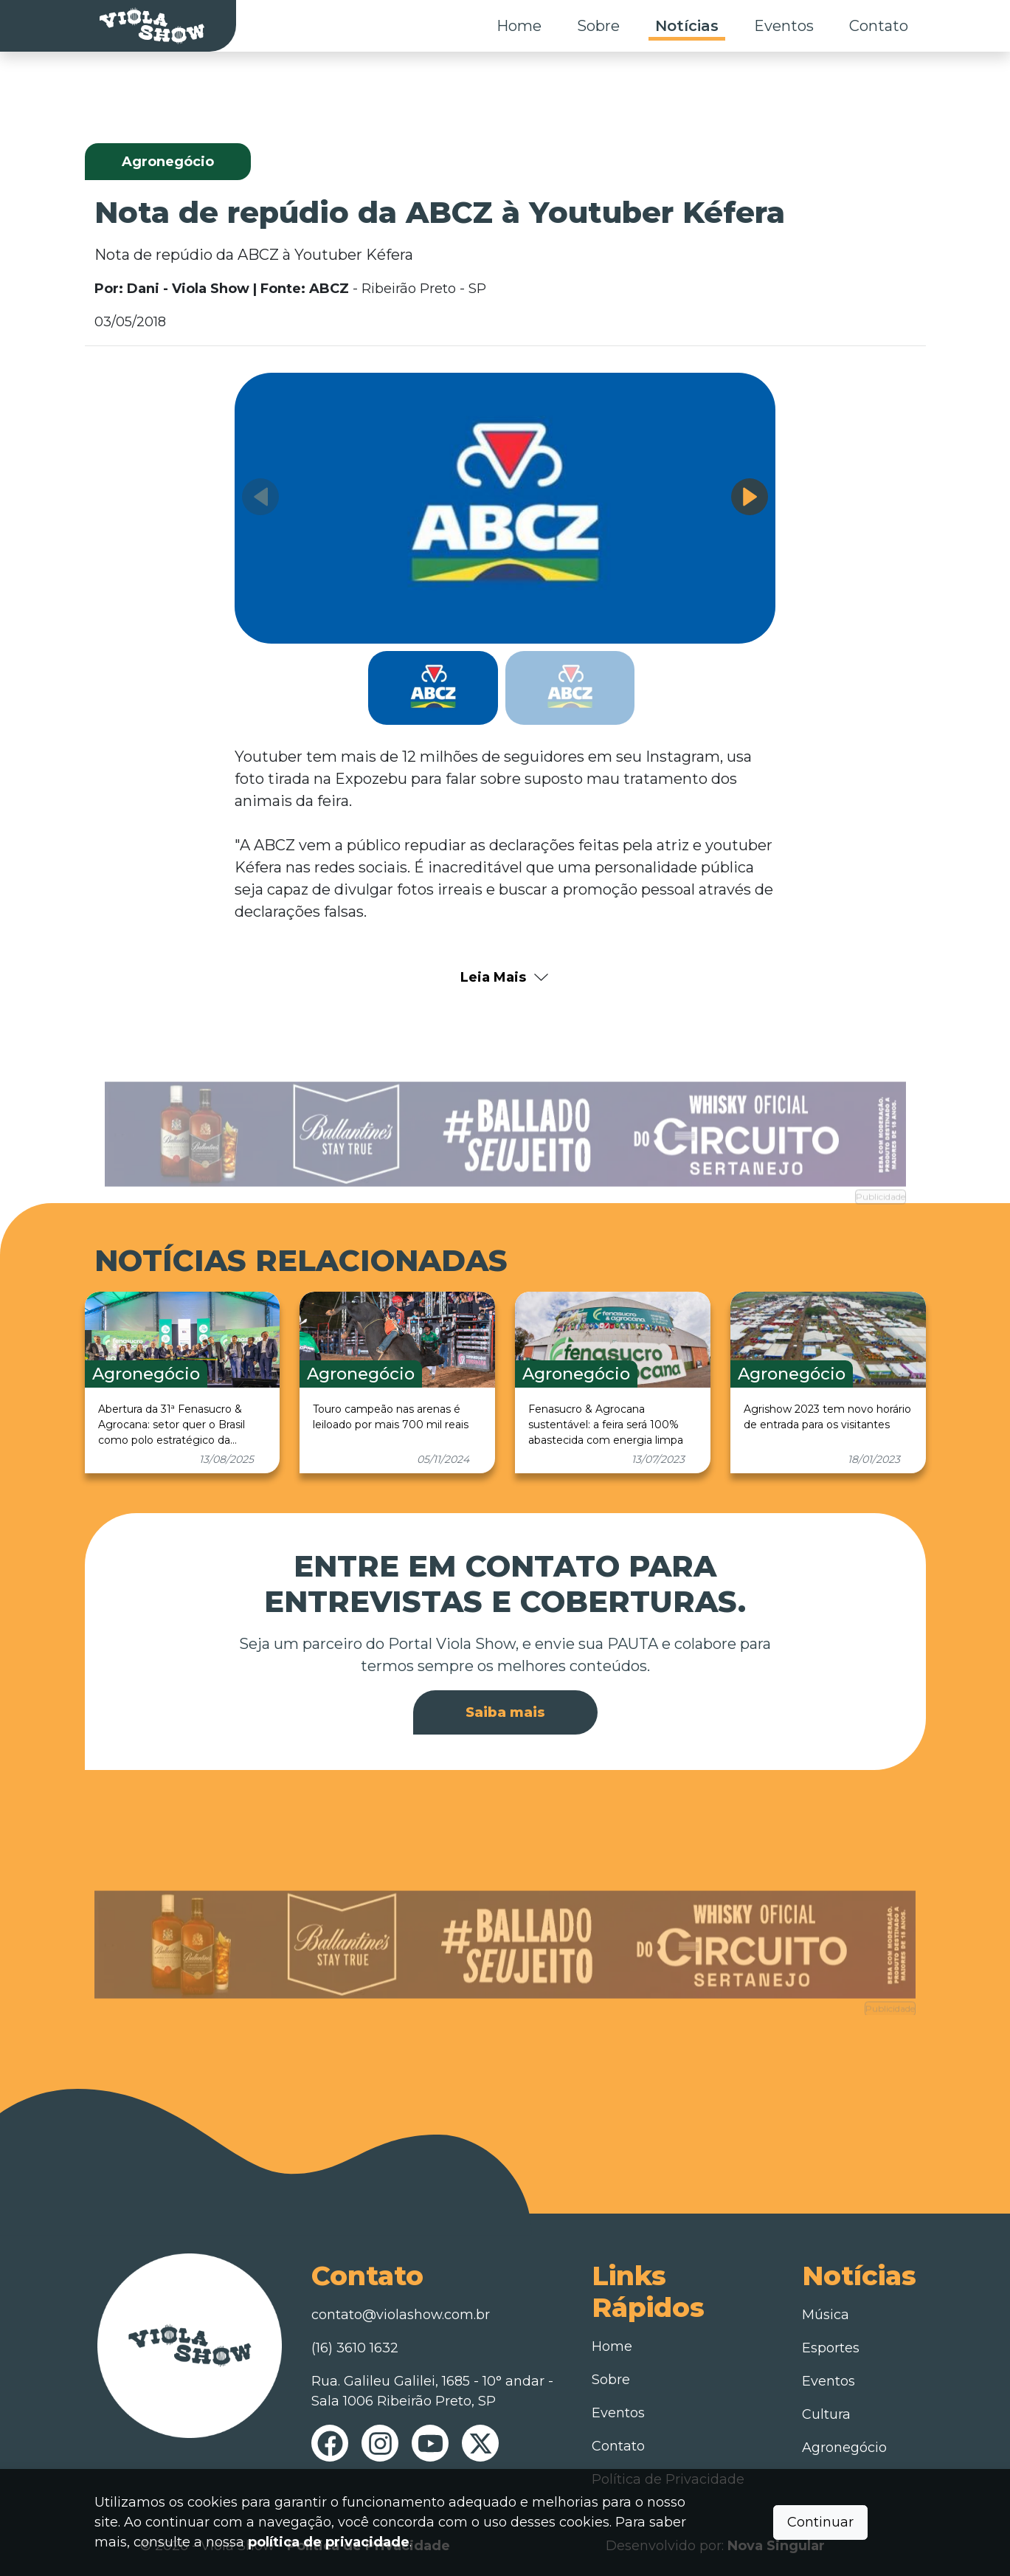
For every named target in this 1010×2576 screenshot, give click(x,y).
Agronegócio (844, 2447)
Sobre (598, 26)
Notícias (687, 26)
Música (825, 2315)
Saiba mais (505, 1712)
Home (519, 26)
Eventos (784, 26)
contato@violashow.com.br (400, 2315)
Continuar (820, 2522)
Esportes (830, 2348)
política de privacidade (328, 2542)
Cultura (826, 2414)
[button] (749, 496)
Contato (878, 26)
